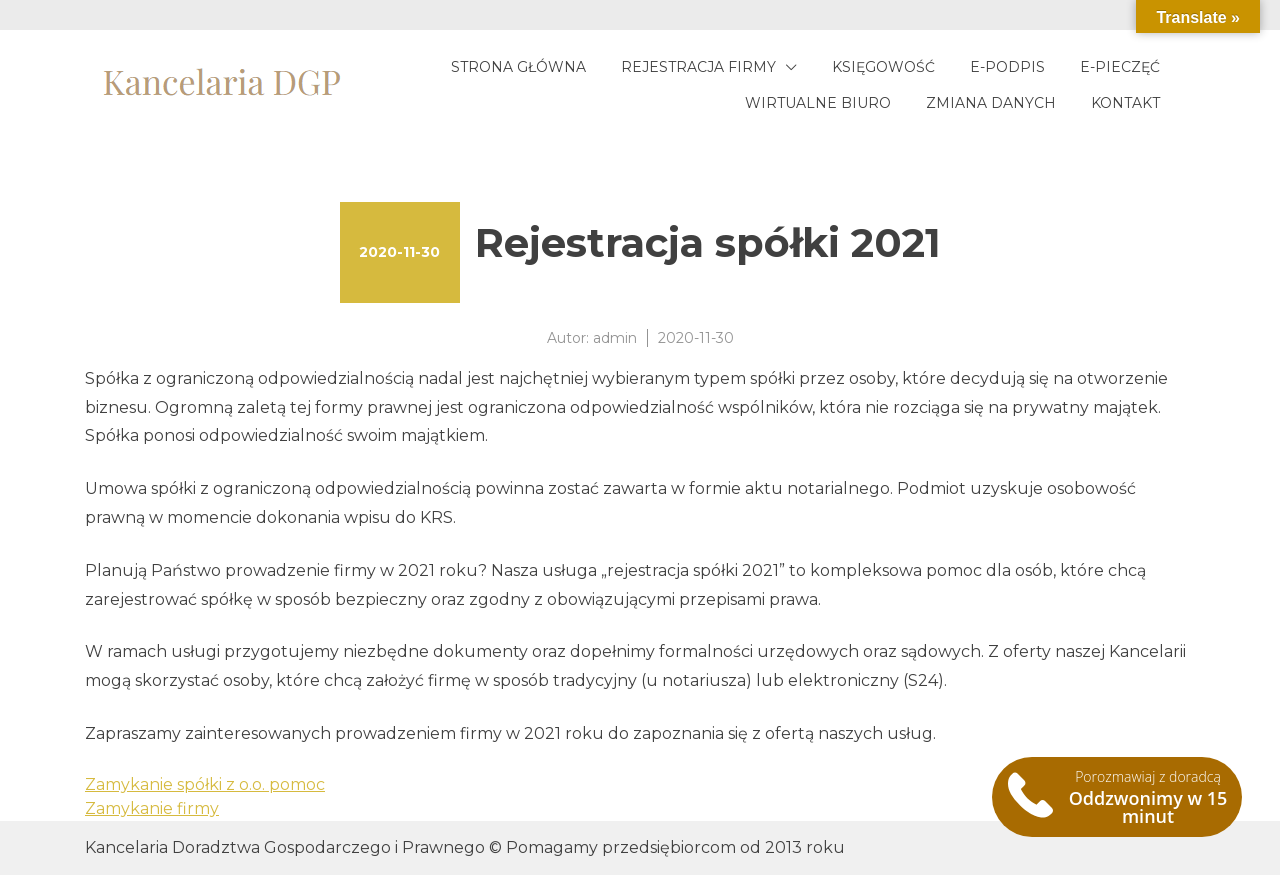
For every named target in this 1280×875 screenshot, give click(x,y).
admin (615, 338)
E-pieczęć (1120, 67)
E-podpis (1007, 67)
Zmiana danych (991, 103)
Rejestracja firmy (698, 67)
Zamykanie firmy (152, 808)
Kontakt (1125, 103)
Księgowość (883, 67)
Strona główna (518, 67)
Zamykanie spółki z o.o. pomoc (205, 784)
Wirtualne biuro (818, 103)
